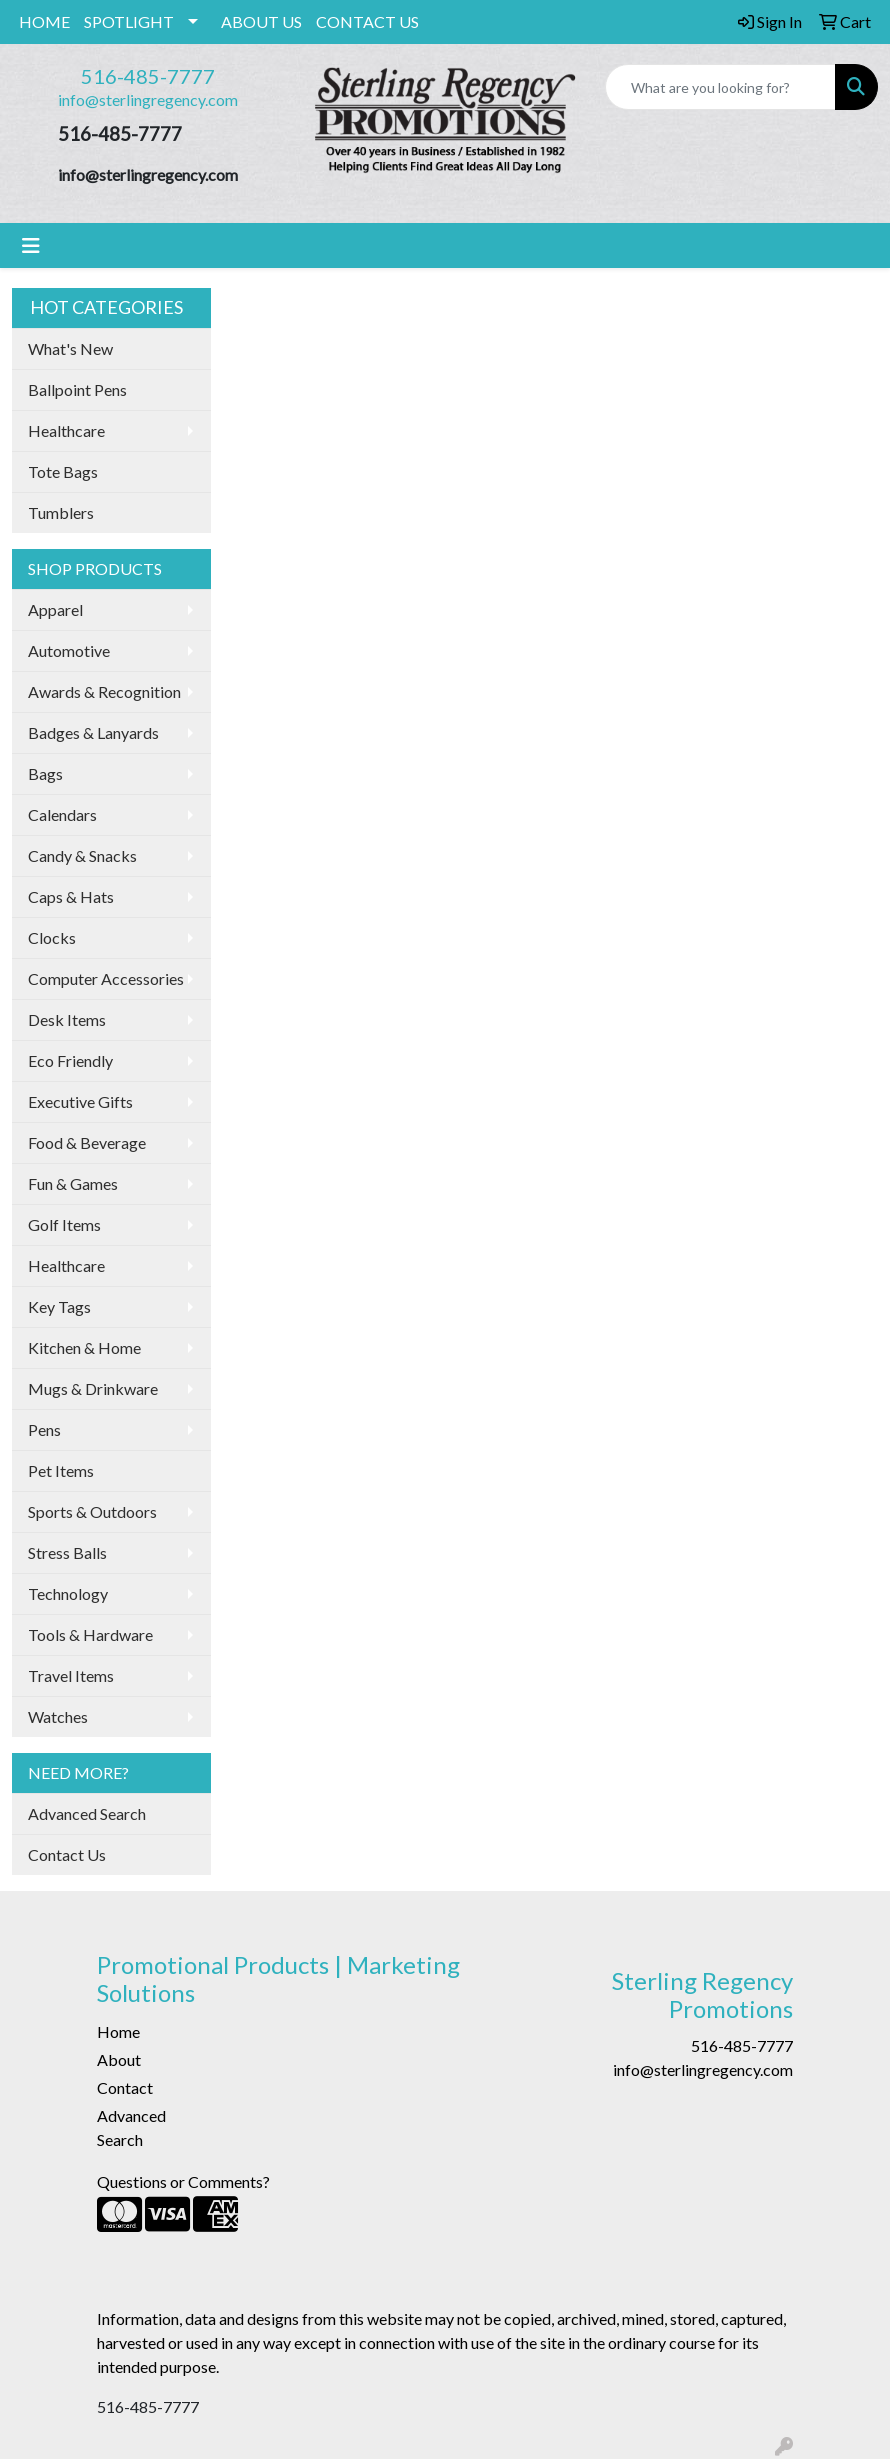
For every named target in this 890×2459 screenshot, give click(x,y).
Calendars (62, 814)
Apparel (55, 609)
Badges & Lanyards (93, 732)
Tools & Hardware (90, 1634)
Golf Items (64, 1224)
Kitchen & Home (84, 1347)
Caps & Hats (71, 896)
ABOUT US (261, 21)
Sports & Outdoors (92, 1511)
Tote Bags (63, 471)
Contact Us (67, 1854)
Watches (58, 1716)
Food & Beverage (87, 1142)
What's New (70, 348)
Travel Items (71, 1675)
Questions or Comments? (183, 2181)
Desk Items (67, 1019)
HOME (44, 21)
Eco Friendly (70, 1060)
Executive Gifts (80, 1101)
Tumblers (61, 512)
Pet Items (61, 1470)
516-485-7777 (148, 76)
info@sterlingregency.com (148, 99)
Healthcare (66, 430)
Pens (44, 1429)
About (119, 2059)
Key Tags (59, 1306)
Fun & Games (73, 1183)
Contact (125, 2087)
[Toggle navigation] (31, 245)
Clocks (52, 937)
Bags (45, 773)
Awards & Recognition (104, 691)
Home (118, 2031)
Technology (68, 1593)
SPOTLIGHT (129, 21)
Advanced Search (87, 1813)
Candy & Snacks (82, 855)
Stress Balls (67, 1552)
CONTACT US (367, 21)
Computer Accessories (106, 978)
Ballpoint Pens (77, 389)
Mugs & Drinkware (93, 1388)
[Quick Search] (720, 87)
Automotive (69, 650)
